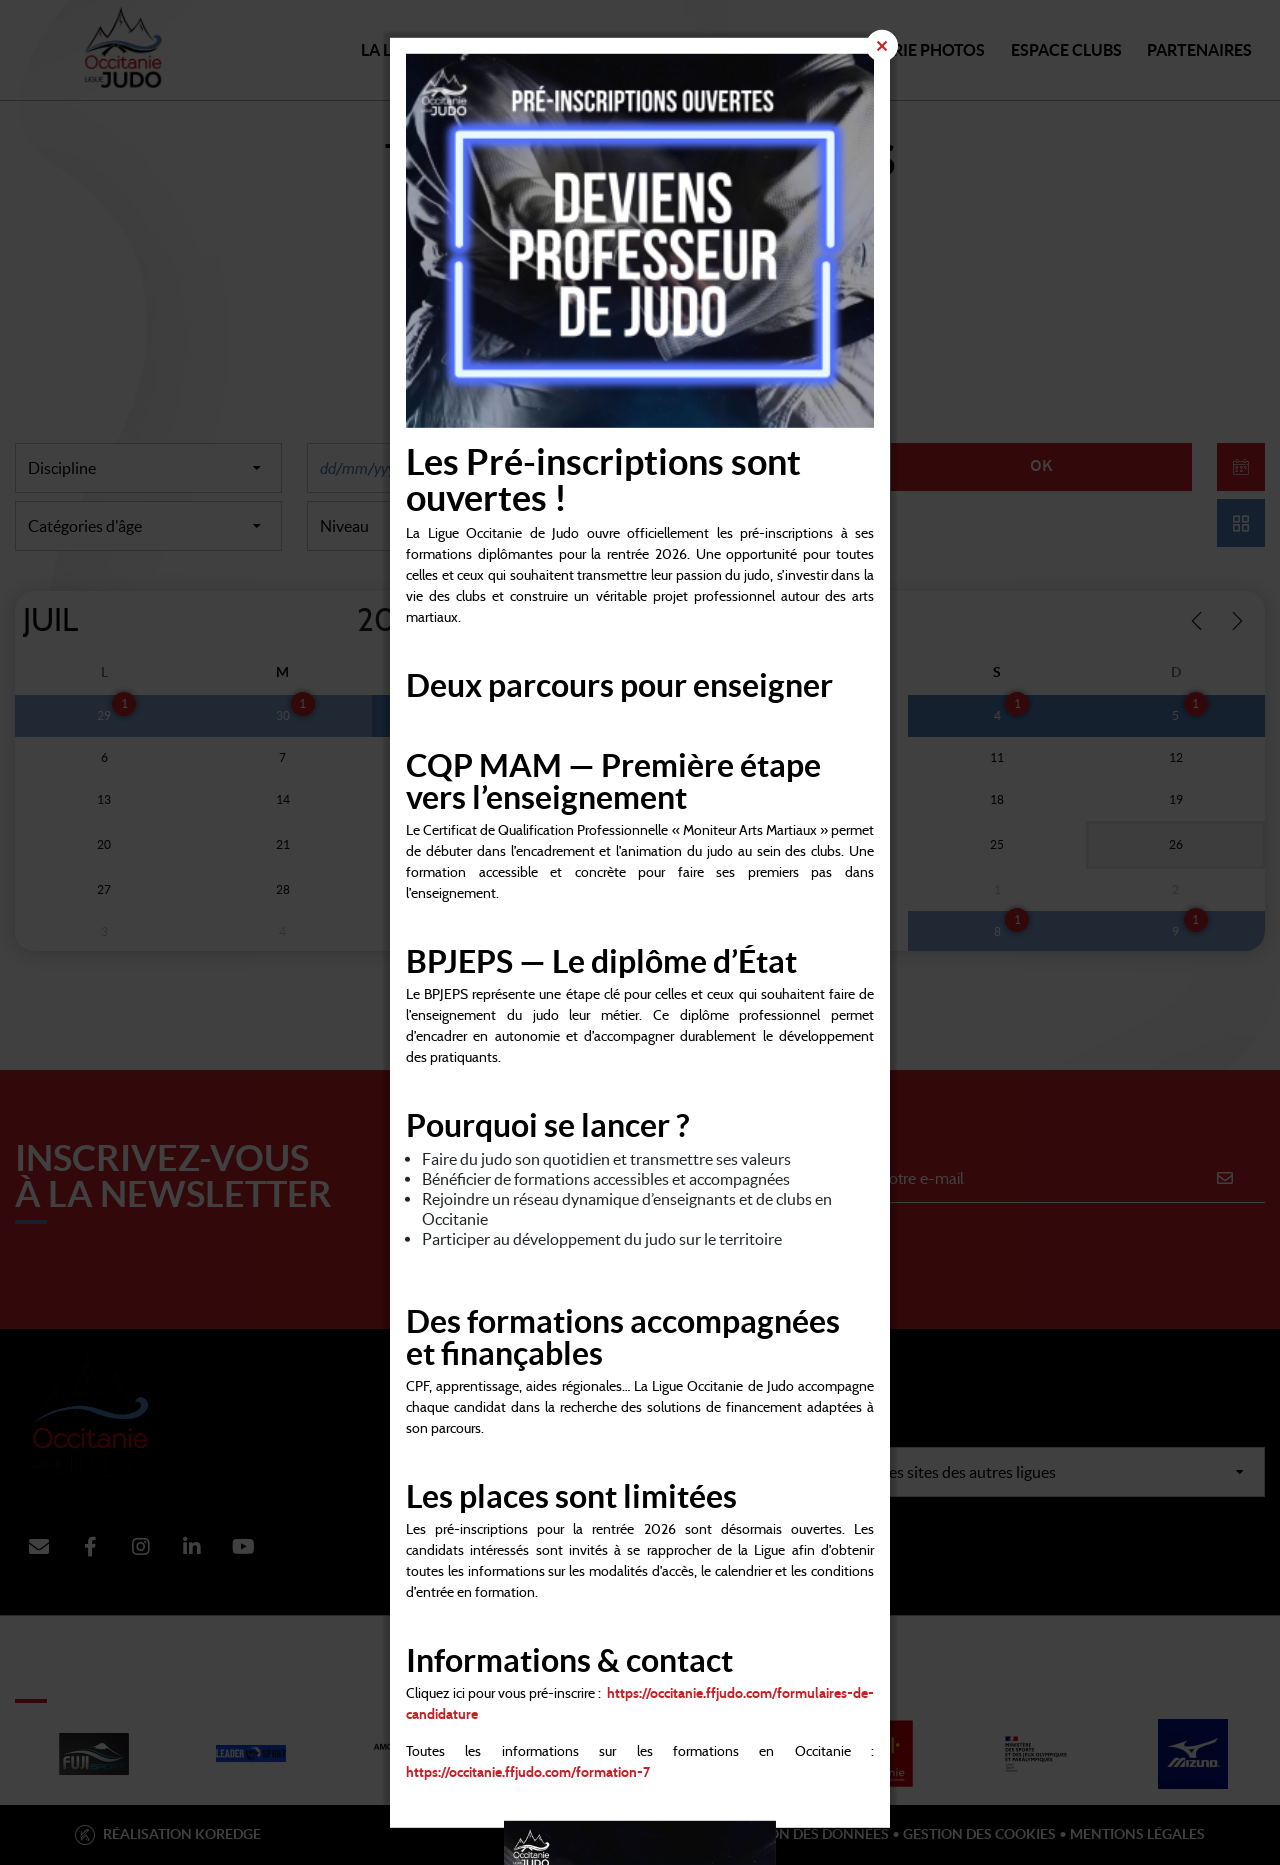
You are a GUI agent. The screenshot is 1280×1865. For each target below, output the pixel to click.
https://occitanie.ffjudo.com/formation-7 (528, 1773)
